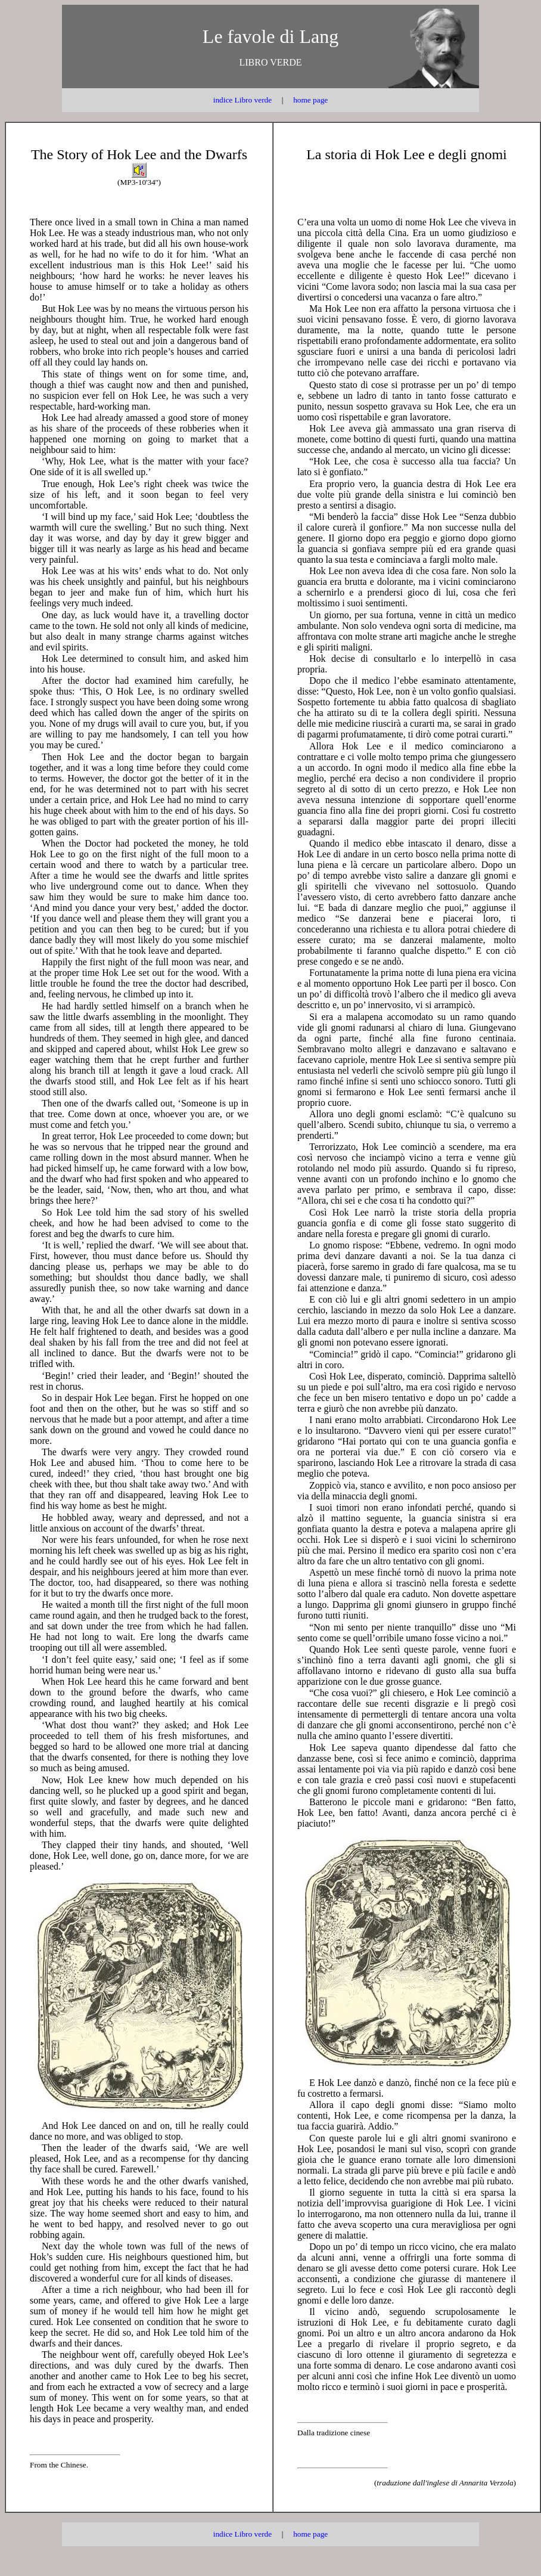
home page (310, 99)
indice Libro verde (242, 99)
